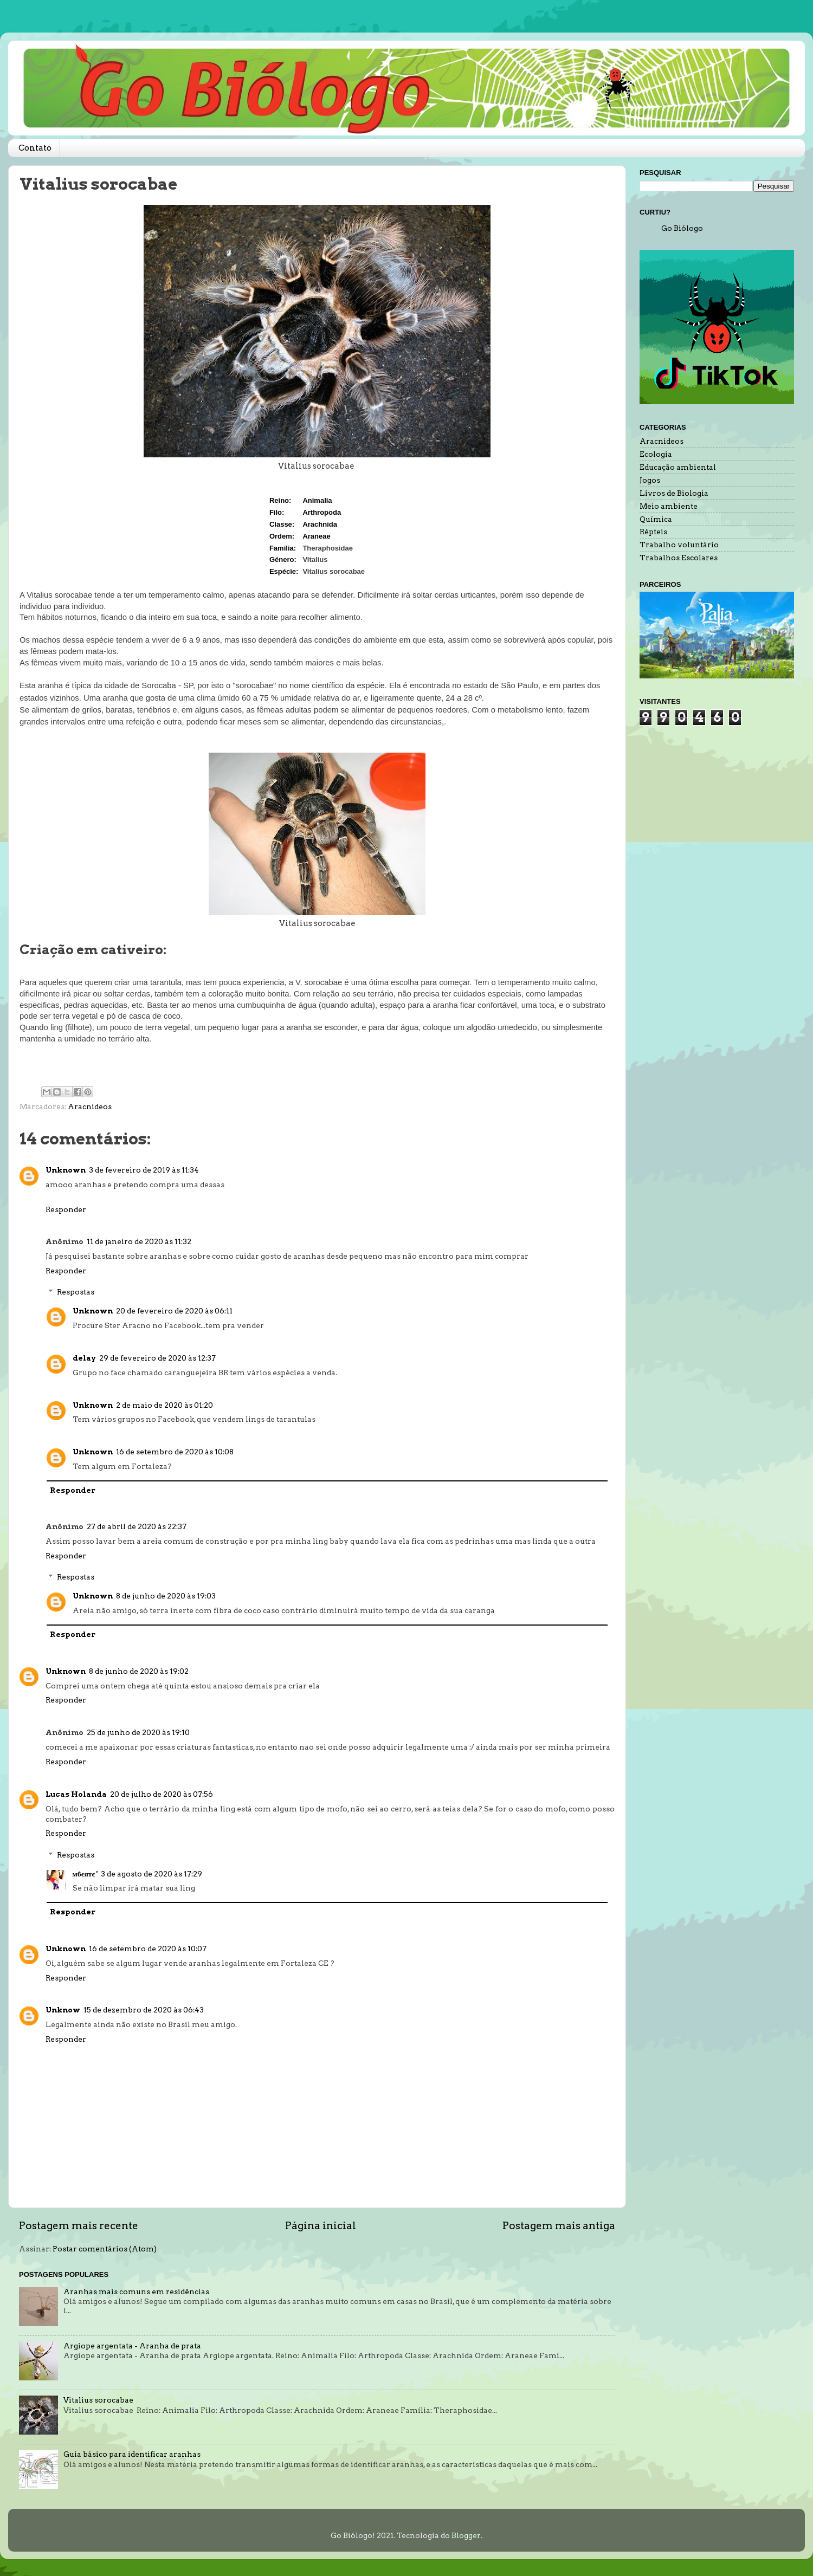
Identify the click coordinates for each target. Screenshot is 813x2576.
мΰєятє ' (85, 1873)
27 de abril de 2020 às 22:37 (136, 1526)
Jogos (650, 480)
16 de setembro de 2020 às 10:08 (175, 1451)
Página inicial (320, 2225)
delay (84, 1358)
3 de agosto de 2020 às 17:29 (151, 1873)
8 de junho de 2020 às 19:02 (139, 1671)
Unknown (66, 1170)
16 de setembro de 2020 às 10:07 (148, 1948)
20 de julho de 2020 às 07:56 (161, 1794)
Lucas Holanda (76, 1794)
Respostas (75, 1291)
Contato (34, 148)
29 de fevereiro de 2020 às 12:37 (157, 1358)
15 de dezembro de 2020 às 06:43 (143, 2009)
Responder (66, 1209)
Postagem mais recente (78, 2225)
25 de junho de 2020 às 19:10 (138, 1732)
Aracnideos (90, 1106)
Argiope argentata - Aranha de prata (132, 2345)
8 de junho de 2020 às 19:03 (166, 1595)
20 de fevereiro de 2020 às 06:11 (174, 1310)
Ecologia (656, 454)
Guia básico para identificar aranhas (132, 2454)
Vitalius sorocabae (98, 2400)
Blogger (466, 2535)
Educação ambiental (678, 467)
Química (656, 519)
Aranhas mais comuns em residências (136, 2291)
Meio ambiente (669, 506)
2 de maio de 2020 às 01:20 (164, 1405)
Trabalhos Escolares (679, 557)
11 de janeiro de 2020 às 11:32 (139, 1241)
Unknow (63, 2009)
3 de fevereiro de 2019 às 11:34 (144, 1170)
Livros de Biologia (674, 493)
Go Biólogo (682, 228)
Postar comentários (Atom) (105, 2248)
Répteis (653, 531)
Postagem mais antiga (558, 2225)
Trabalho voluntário (679, 544)
